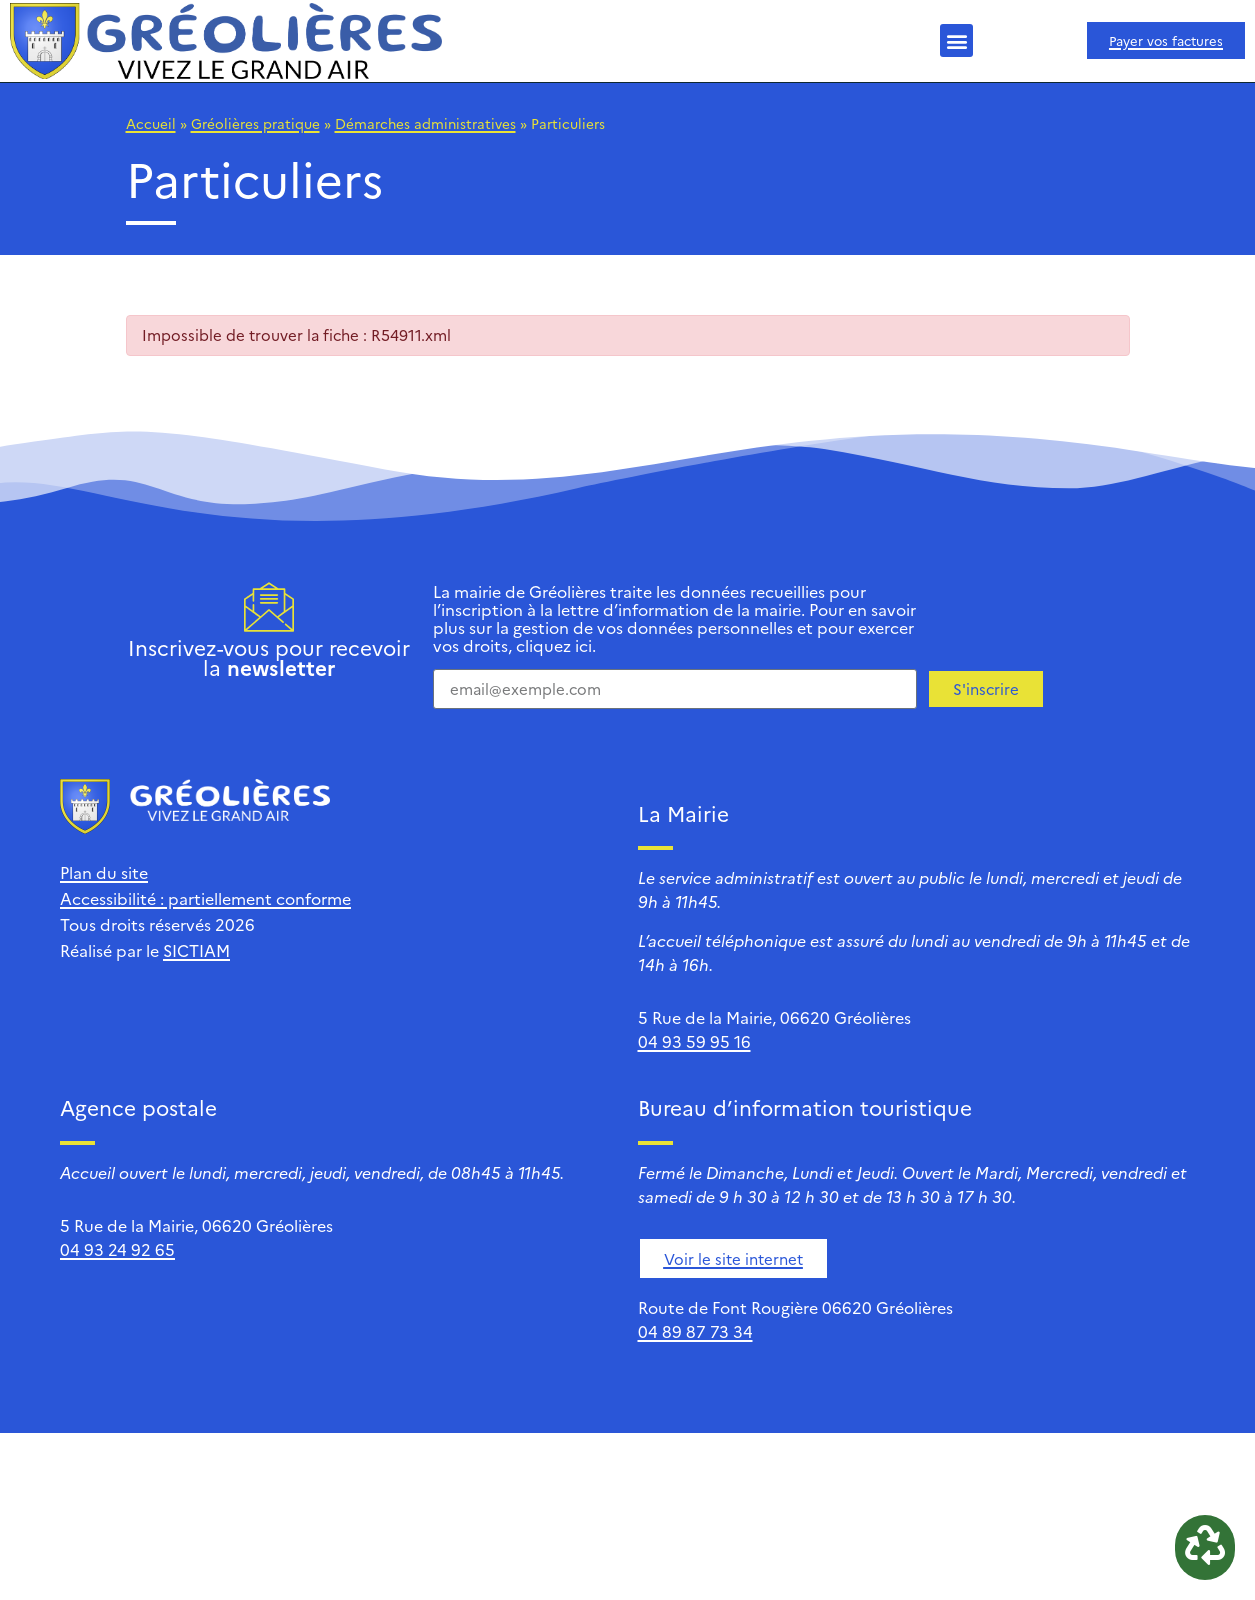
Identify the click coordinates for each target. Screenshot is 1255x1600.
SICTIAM (196, 950)
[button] (956, 40)
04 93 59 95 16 (694, 1041)
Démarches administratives (425, 123)
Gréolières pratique (255, 123)
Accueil (151, 123)
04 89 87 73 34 (695, 1331)
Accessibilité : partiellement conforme (205, 898)
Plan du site (104, 872)
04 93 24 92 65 (117, 1249)
